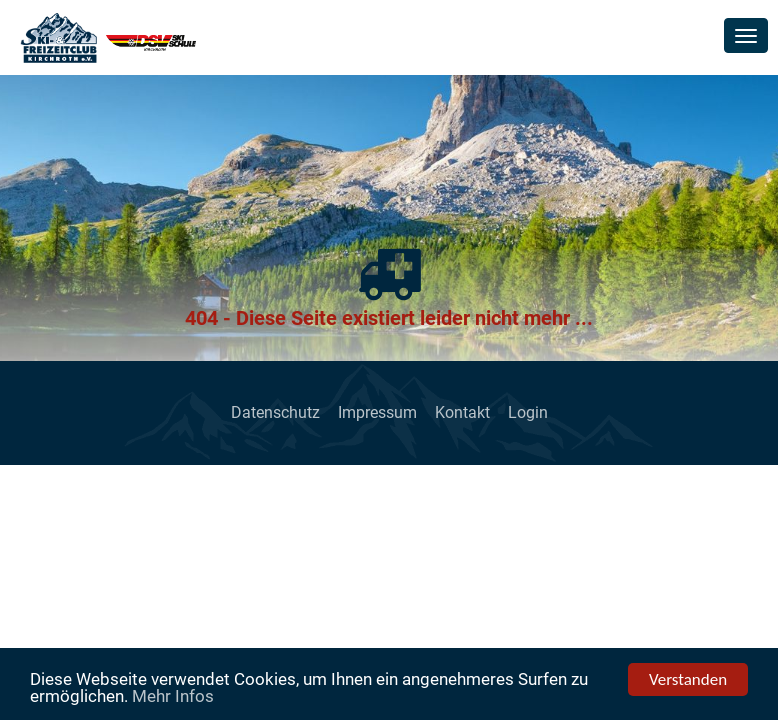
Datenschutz (275, 412)
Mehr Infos (173, 697)
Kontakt (462, 412)
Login (528, 412)
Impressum (377, 412)
